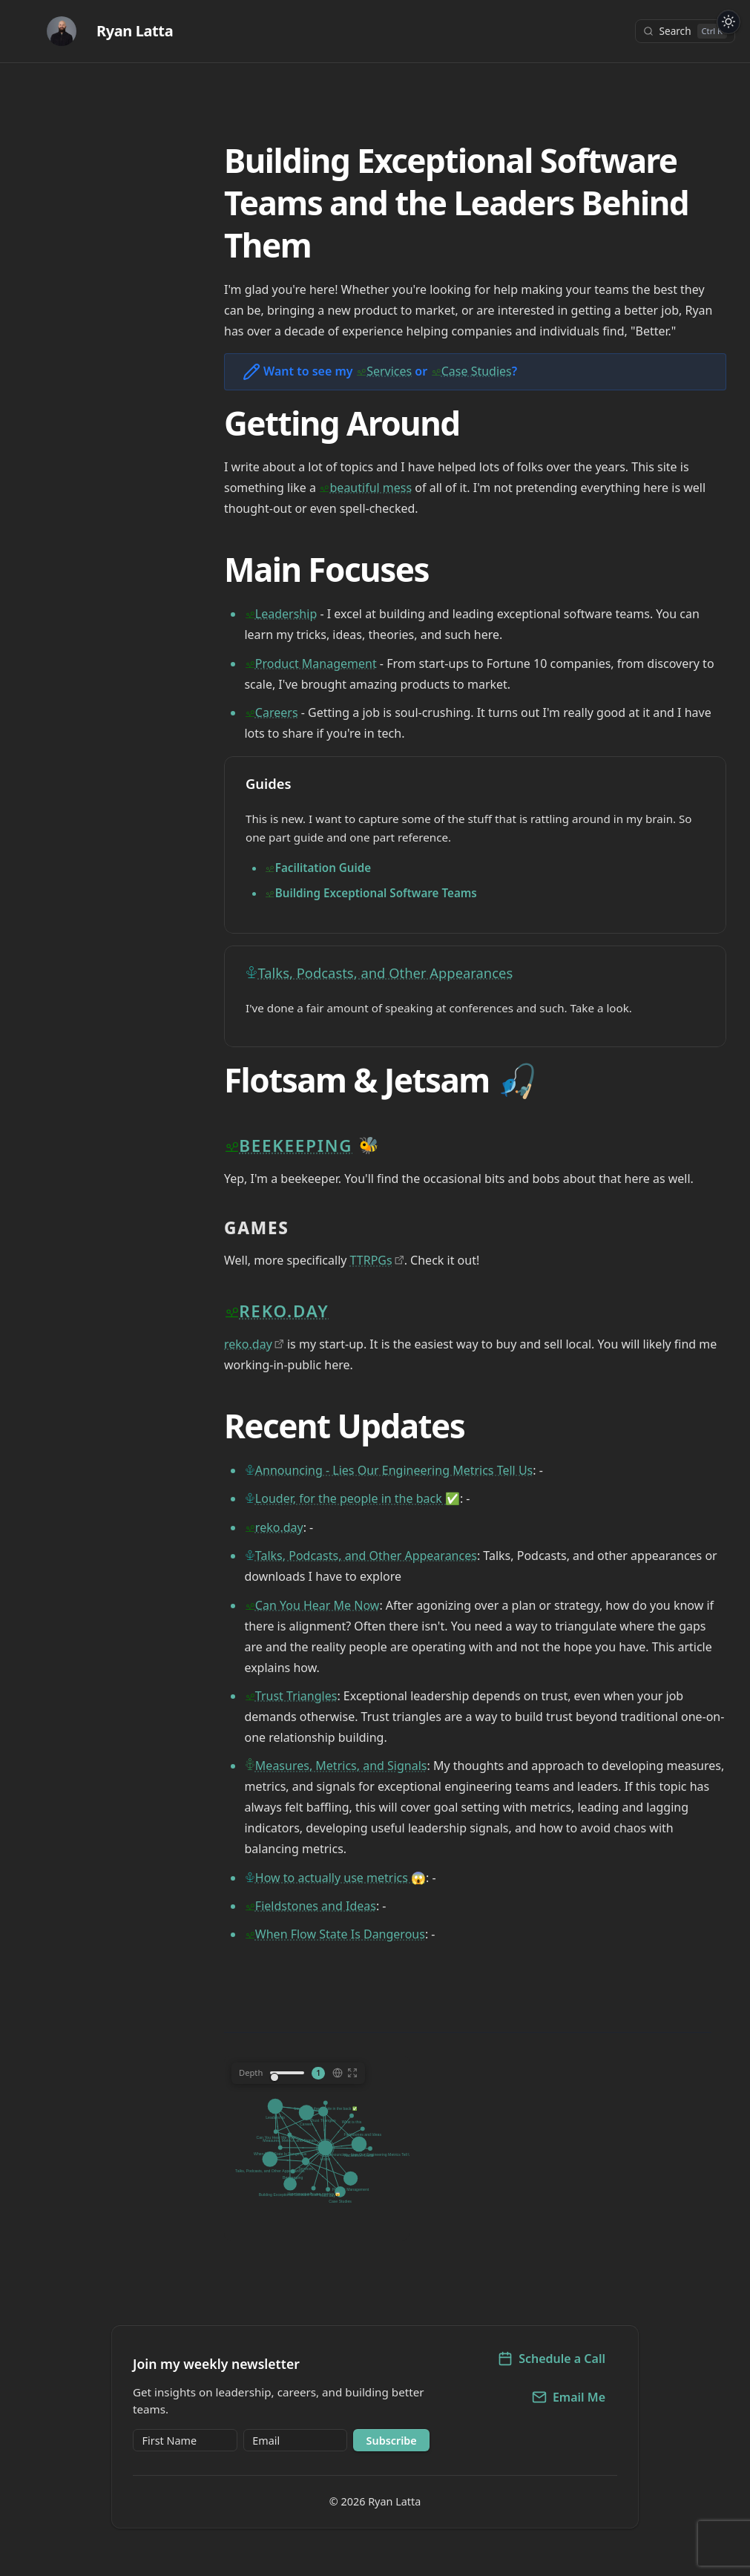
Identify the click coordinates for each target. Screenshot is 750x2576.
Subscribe (391, 2441)
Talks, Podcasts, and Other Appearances (385, 972)
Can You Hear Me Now (317, 1605)
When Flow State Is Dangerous (340, 1934)
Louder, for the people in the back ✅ (357, 1498)
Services (389, 371)
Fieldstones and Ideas (315, 1906)
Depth (251, 2072)
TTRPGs (371, 1260)
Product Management (316, 663)
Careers (276, 712)
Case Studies (476, 371)
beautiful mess (371, 487)
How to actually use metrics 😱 (340, 1877)
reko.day (284, 1311)
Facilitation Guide (323, 867)
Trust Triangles (296, 1696)
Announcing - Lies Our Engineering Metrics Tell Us (394, 1470)
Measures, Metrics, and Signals (341, 1765)
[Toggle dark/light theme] (729, 22)
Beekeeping (295, 1145)
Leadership (286, 614)
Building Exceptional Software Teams (376, 892)
